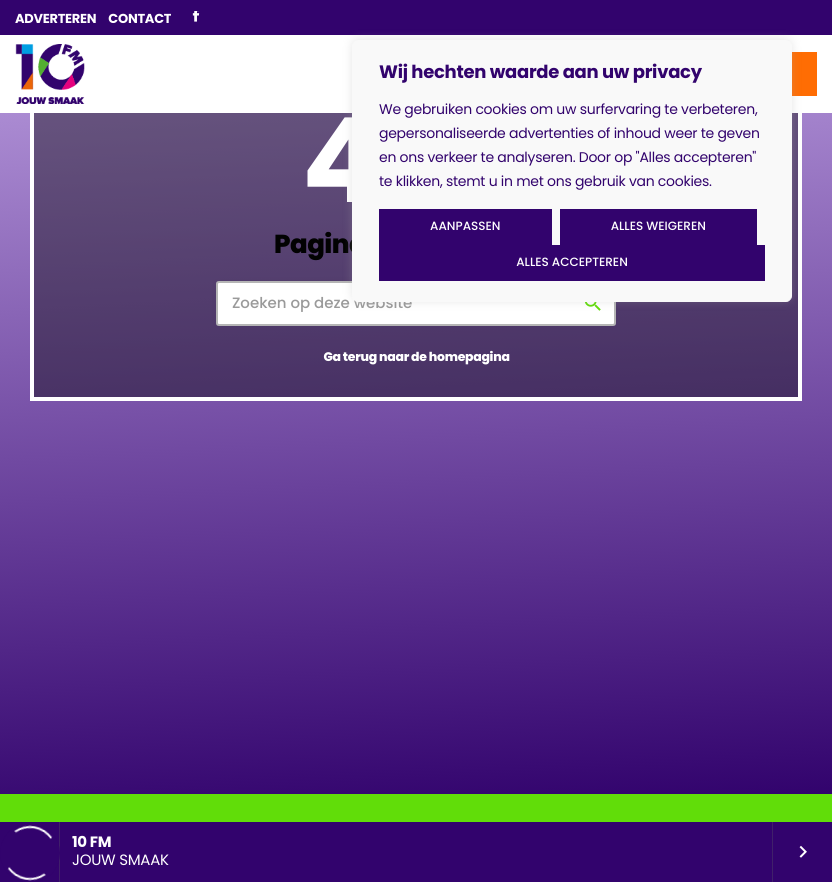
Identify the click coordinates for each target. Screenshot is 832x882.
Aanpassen (465, 226)
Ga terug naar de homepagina (416, 357)
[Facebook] (195, 18)
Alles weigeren (658, 226)
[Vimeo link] (50, 74)
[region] (572, 171)
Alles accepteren (572, 262)
